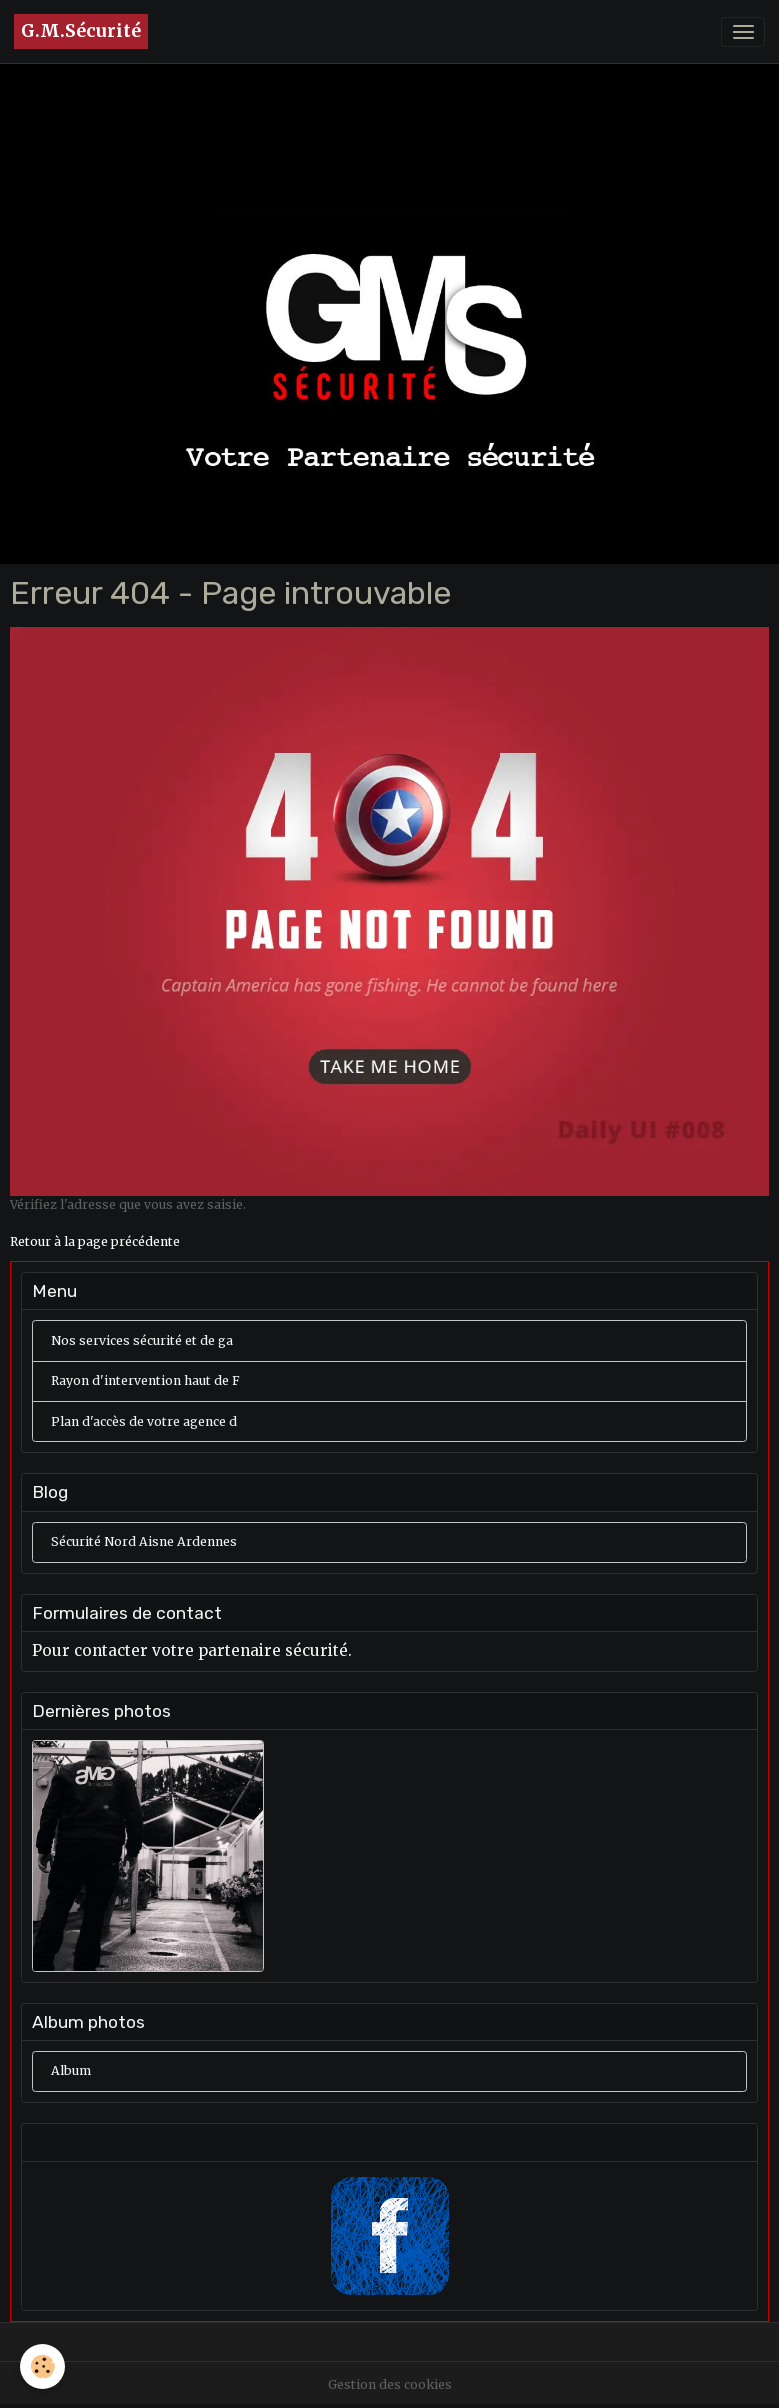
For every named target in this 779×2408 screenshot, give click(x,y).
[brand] (81, 31)
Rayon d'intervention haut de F (145, 1380)
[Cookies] (42, 2366)
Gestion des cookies (390, 2384)
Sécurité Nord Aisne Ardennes (144, 1541)
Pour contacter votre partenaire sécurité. (192, 1650)
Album (71, 2070)
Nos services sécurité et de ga (142, 1340)
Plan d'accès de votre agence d (144, 1421)
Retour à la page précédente (95, 1241)
